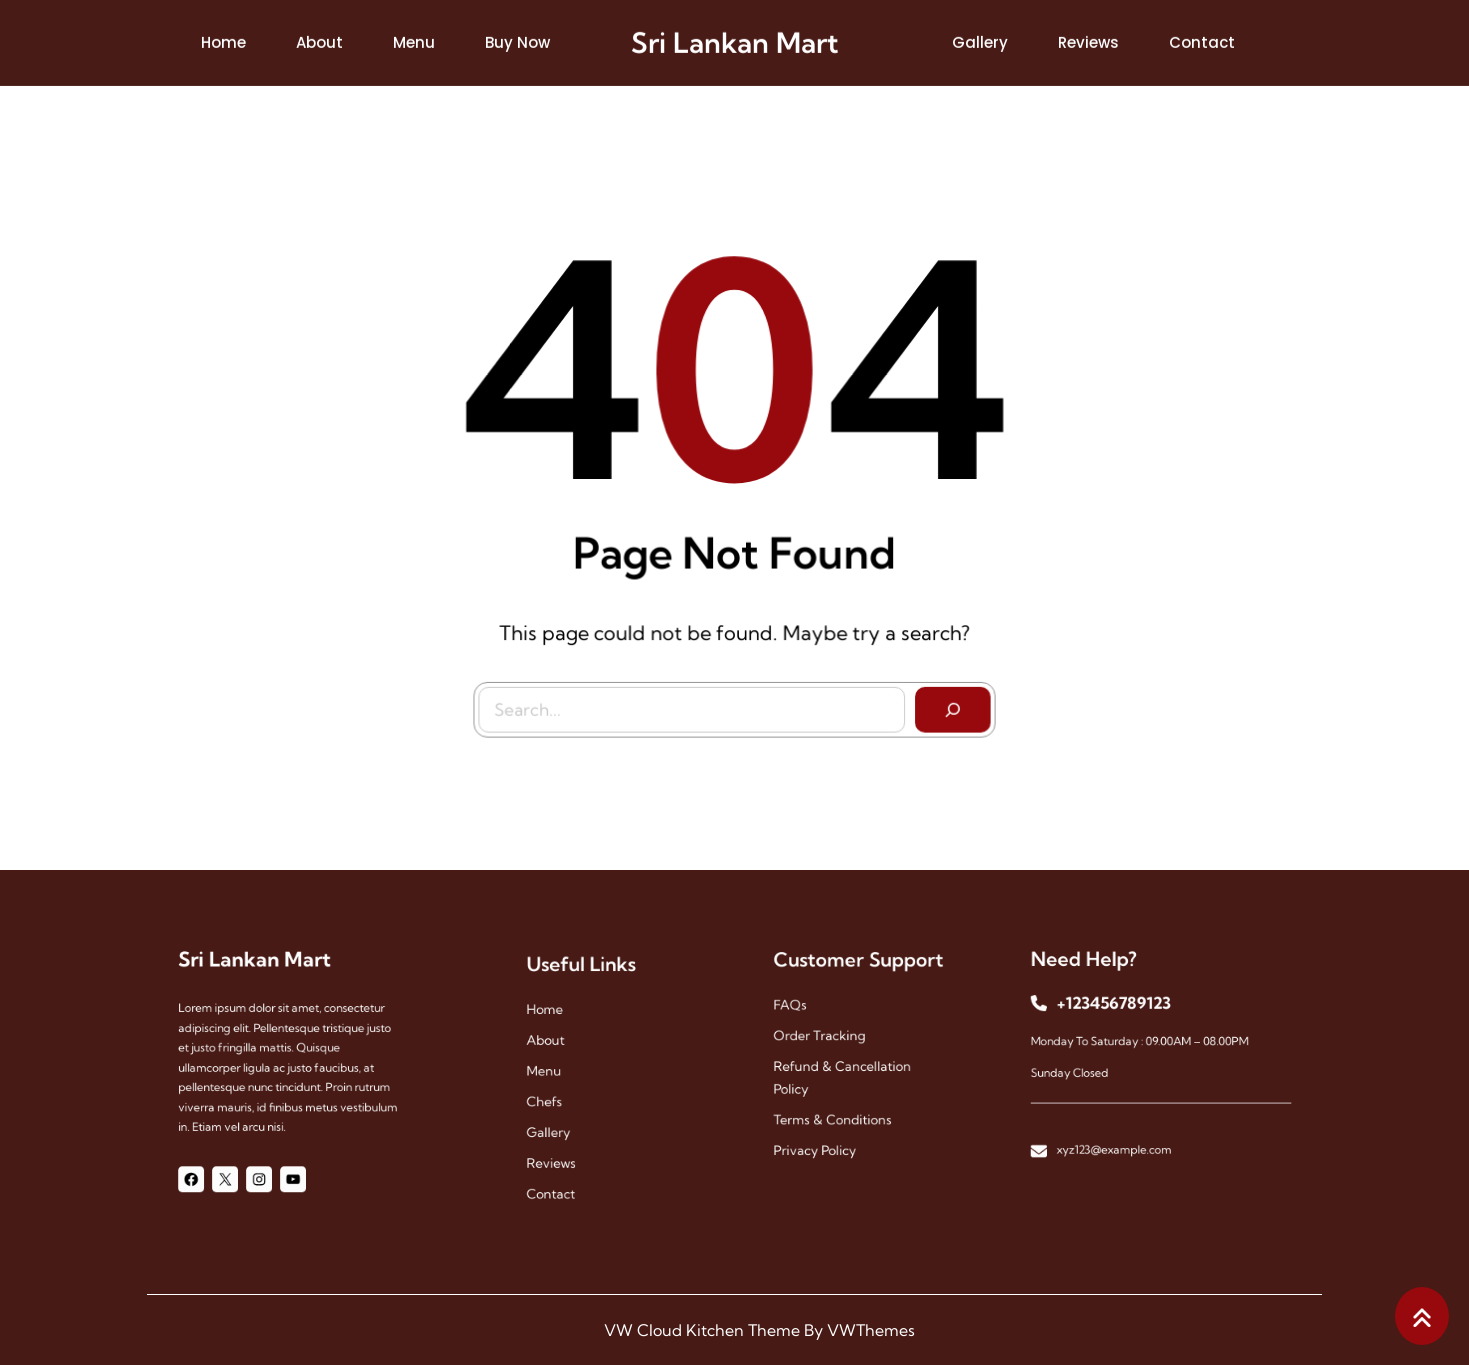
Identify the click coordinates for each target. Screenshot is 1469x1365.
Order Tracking (826, 1039)
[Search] (948, 704)
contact (563, 1172)
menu (557, 1072)
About (558, 1047)
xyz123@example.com (1123, 1132)
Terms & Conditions (837, 1108)
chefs (557, 1097)
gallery (561, 1122)
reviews (563, 1147)
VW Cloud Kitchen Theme (702, 1330)
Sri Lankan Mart (735, 39)
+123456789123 (1122, 1012)
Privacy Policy (822, 1133)
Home (558, 1022)
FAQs (802, 1014)
